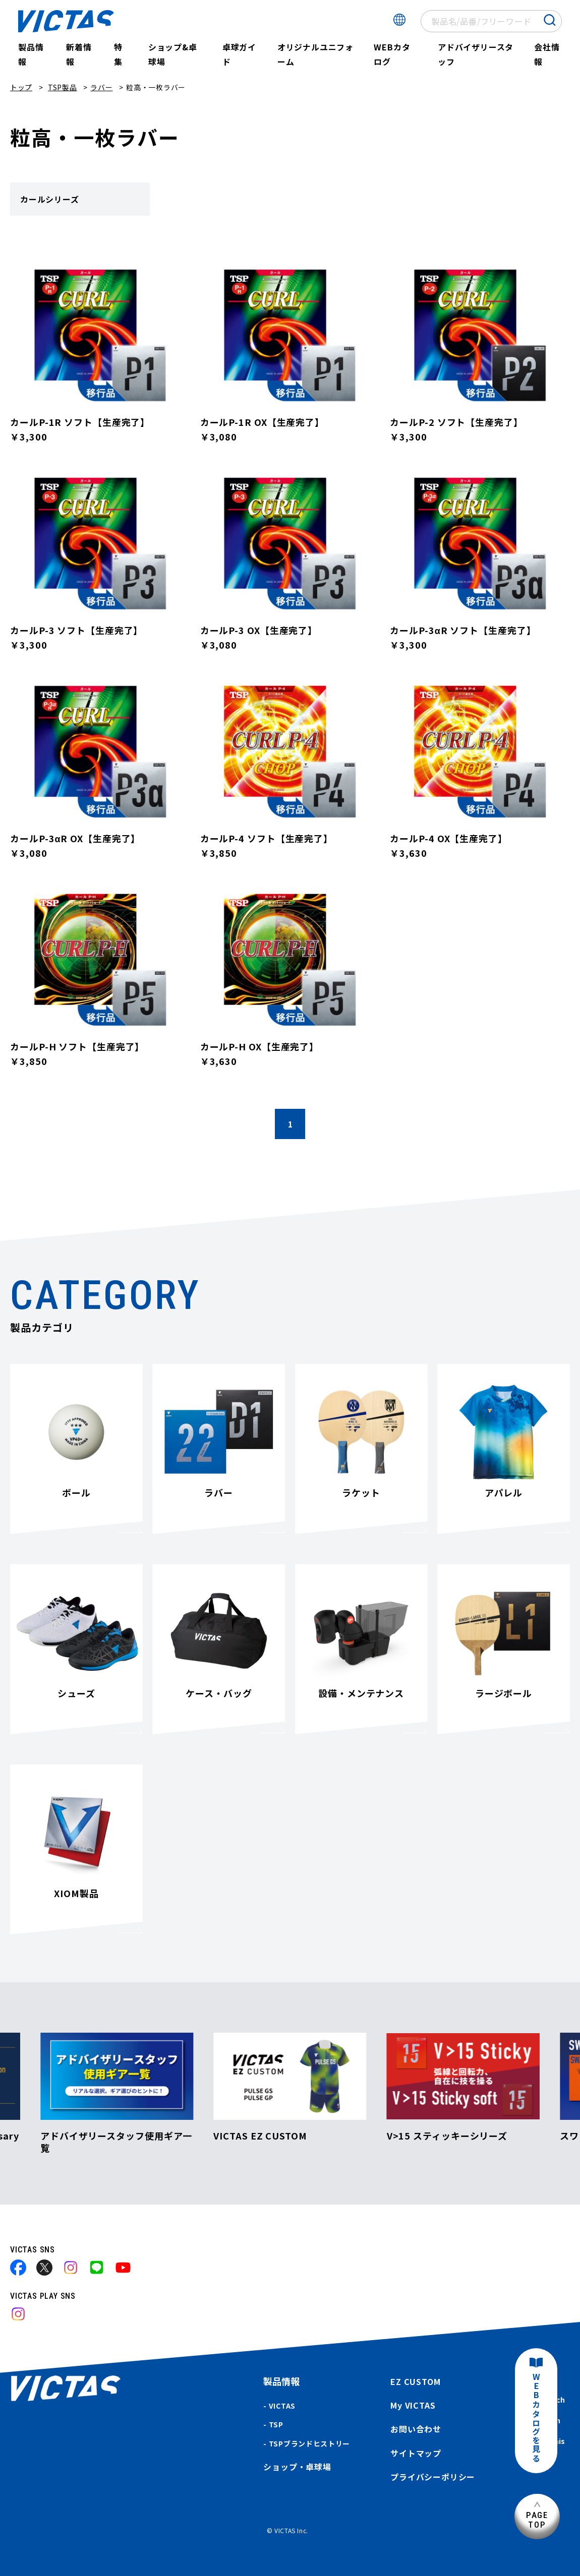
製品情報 (30, 54)
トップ (21, 87)
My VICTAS (412, 2405)
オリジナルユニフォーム (315, 54)
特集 (118, 54)
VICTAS (282, 2406)
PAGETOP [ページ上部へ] (537, 2520)
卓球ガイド (239, 54)
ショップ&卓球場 (172, 54)
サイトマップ (415, 2453)
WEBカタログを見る (536, 2418)
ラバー (101, 87)
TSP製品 (62, 87)
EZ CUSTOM (415, 2381)
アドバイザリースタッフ (475, 54)
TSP (276, 2424)
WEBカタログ (392, 54)
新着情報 (78, 54)
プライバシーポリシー (432, 2477)
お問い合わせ (415, 2429)
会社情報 (546, 54)
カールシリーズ (49, 199)
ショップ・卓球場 (297, 2467)
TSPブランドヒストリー (309, 2443)
